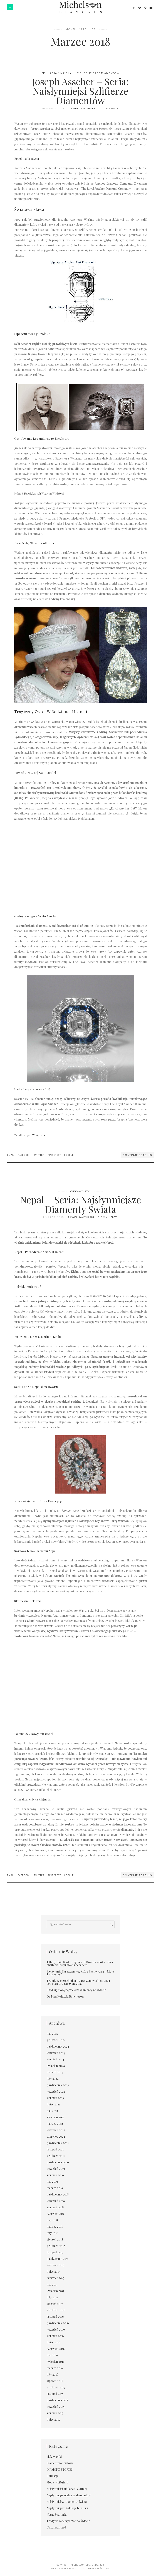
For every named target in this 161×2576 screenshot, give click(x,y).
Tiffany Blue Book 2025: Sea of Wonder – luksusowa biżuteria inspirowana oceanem (80, 1963)
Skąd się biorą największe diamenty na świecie (76, 1990)
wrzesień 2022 (56, 2130)
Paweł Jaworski (82, 108)
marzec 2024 (55, 2072)
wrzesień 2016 (56, 2329)
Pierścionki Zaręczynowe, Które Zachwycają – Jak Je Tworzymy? (80, 1972)
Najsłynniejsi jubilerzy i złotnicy (67, 2489)
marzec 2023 (55, 2123)
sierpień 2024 (55, 2059)
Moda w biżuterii (57, 2482)
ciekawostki (80, 1191)
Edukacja (49, 73)
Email (11, 1155)
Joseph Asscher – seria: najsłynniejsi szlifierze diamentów (80, 90)
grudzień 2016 (56, 2310)
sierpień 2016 (55, 2336)
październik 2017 (57, 2258)
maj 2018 (52, 2220)
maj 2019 (52, 2181)
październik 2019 (58, 2162)
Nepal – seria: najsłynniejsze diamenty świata (80, 1204)
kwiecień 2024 (56, 2066)
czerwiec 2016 (56, 2349)
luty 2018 (52, 2233)
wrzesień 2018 (56, 2201)
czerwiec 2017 (55, 2278)
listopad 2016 (55, 2316)
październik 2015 (57, 2400)
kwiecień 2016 (56, 2361)
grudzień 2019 (56, 2156)
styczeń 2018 (55, 2239)
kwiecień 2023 (56, 2117)
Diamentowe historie (60, 2463)
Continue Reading (137, 1155)
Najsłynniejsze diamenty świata (67, 2501)
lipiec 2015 (53, 2419)
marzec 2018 (55, 2226)
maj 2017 (52, 2284)
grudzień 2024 (56, 2040)
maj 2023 (52, 2111)
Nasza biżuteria (56, 2514)
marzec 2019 (55, 2188)
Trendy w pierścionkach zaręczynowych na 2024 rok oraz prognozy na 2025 (78, 1982)
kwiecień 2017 (55, 2291)
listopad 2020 (55, 2149)
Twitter (39, 1155)
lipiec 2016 (53, 2342)
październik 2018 (58, 2194)
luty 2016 (52, 2374)
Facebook (24, 1155)
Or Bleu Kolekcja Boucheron (65, 1996)
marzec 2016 (55, 2368)
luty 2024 (53, 2078)
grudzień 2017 (56, 2246)
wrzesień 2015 (56, 2406)
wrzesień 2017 (55, 2265)
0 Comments (109, 108)
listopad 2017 (55, 2252)
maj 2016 (52, 2355)
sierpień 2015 (55, 2413)
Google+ (69, 1155)
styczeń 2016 (55, 2381)
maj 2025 (52, 2033)
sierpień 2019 (55, 2175)
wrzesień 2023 (56, 2091)
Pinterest (55, 1155)
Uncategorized (56, 2527)
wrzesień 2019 (56, 2168)
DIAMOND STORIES (60, 2469)
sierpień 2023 (55, 2098)
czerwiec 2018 (56, 2213)
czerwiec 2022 (56, 2136)
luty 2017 (52, 2297)
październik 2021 (58, 2143)
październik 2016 (58, 2323)
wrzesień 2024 (56, 2053)
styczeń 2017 (55, 2304)
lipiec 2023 (53, 2104)
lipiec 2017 (53, 2271)
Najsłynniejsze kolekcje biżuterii (67, 2508)
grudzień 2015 (56, 2387)
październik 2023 (58, 2085)
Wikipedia (38, 1135)
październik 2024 (58, 2046)
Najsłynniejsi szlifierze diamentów (90, 73)
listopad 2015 (55, 2394)
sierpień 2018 (55, 2207)
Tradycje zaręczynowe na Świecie (68, 2521)
